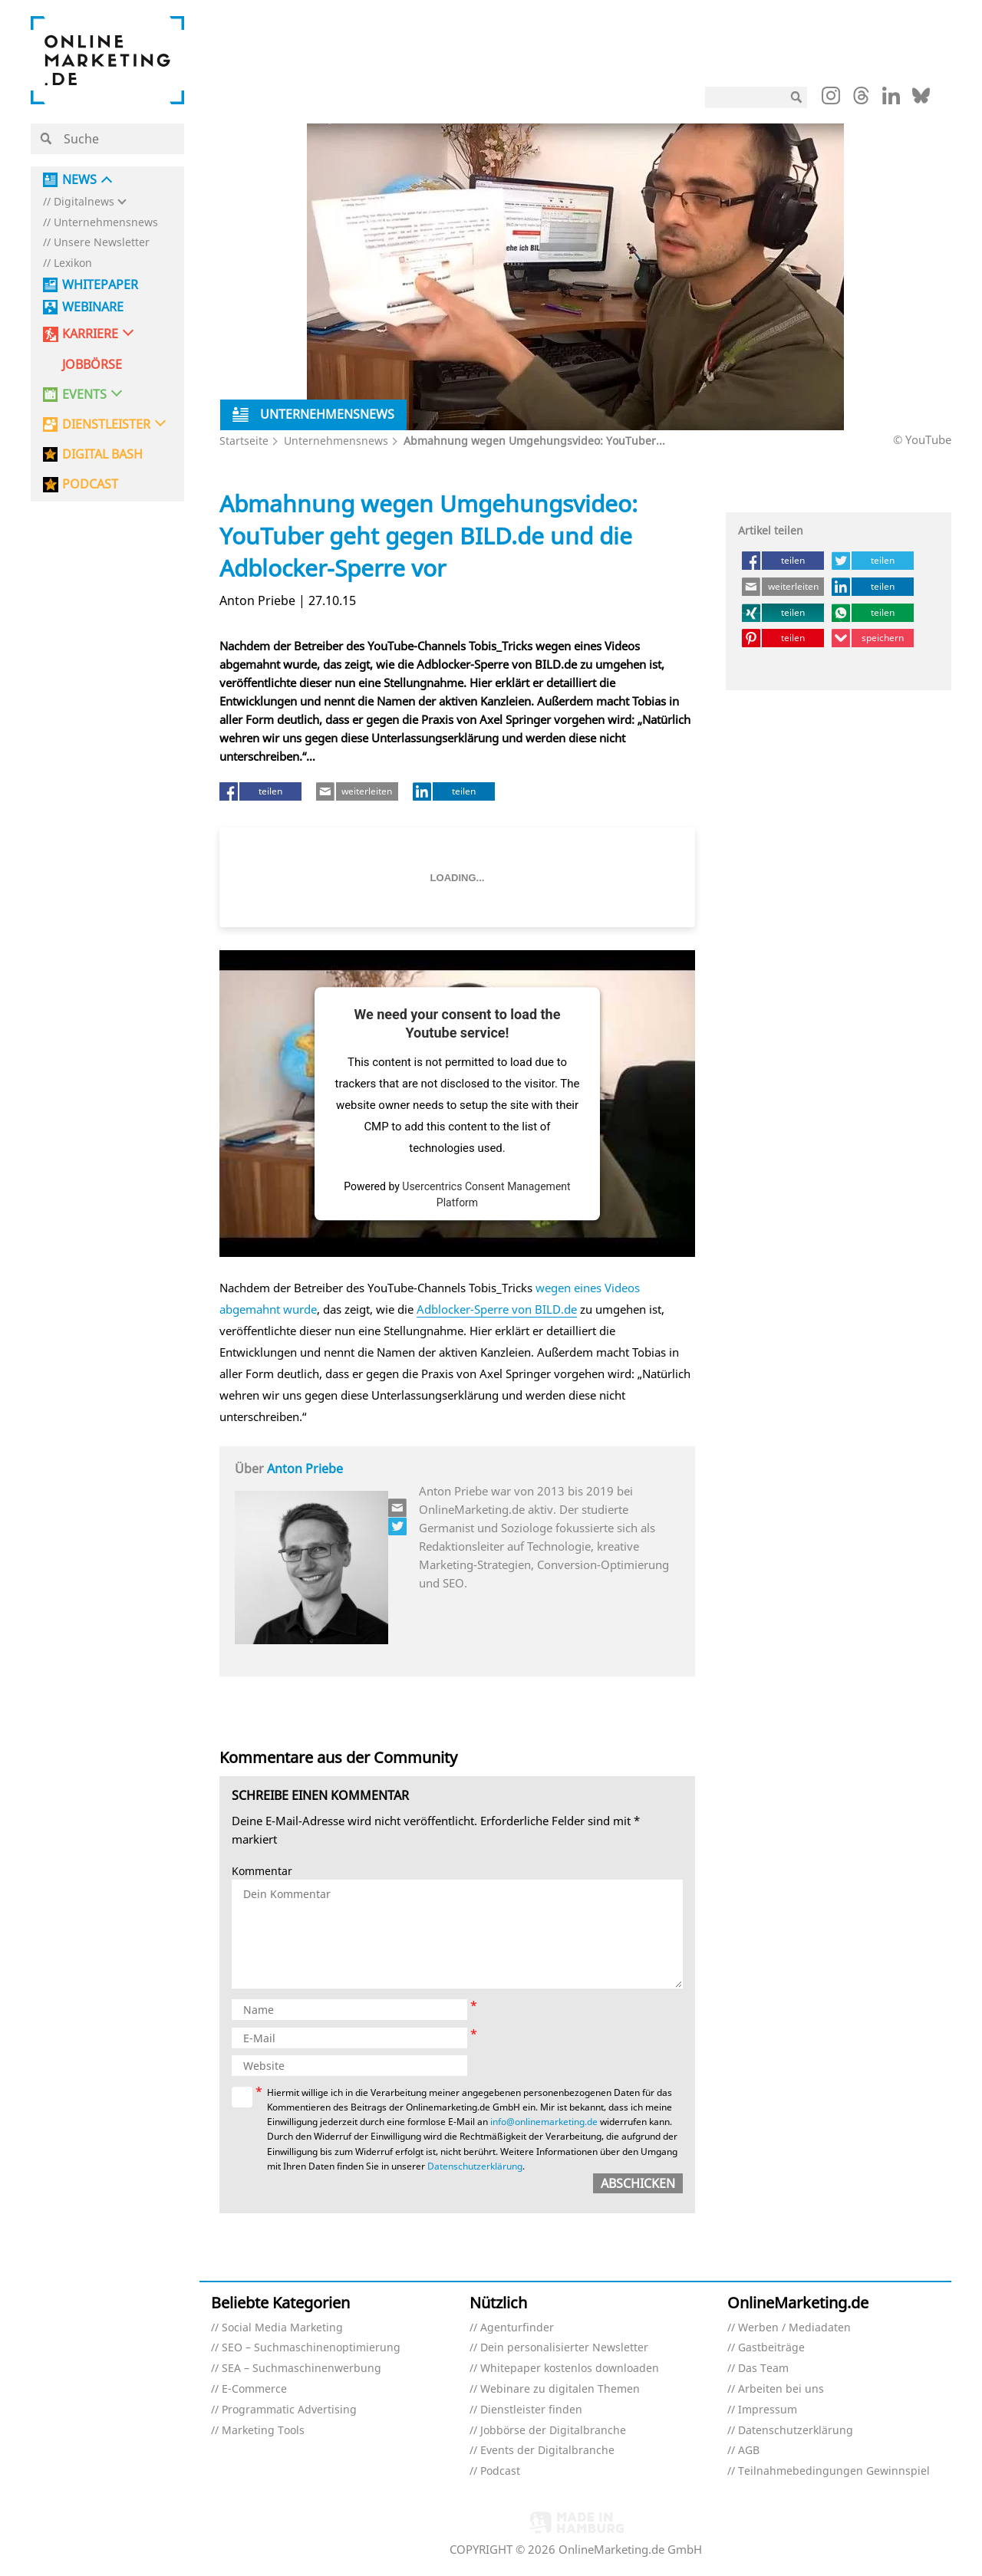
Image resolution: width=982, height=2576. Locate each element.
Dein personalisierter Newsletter (564, 2347)
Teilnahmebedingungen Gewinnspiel (834, 2471)
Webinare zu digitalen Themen (560, 2389)
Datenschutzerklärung (474, 2166)
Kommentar (262, 1871)
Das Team (763, 2368)
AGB (749, 2450)
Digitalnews (84, 202)
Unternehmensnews (106, 222)
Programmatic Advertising (289, 2409)
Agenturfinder (517, 2327)
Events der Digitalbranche (547, 2450)
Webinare (93, 307)
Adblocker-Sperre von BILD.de (497, 1309)
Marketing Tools (263, 2430)
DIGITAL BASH (102, 454)
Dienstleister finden (531, 2409)
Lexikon (73, 263)
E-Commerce (254, 2389)
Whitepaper (100, 285)
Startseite (244, 440)
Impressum (767, 2409)
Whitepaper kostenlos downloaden (569, 2368)
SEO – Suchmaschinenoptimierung (311, 2347)
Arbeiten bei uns (781, 2389)
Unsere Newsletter (102, 242)
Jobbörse (92, 364)
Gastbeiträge (771, 2347)
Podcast (500, 2471)
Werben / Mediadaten (794, 2327)
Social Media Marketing (282, 2327)
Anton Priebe (305, 1468)
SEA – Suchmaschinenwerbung (301, 2368)
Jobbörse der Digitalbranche (553, 2430)
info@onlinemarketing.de (544, 2121)
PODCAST (90, 484)
